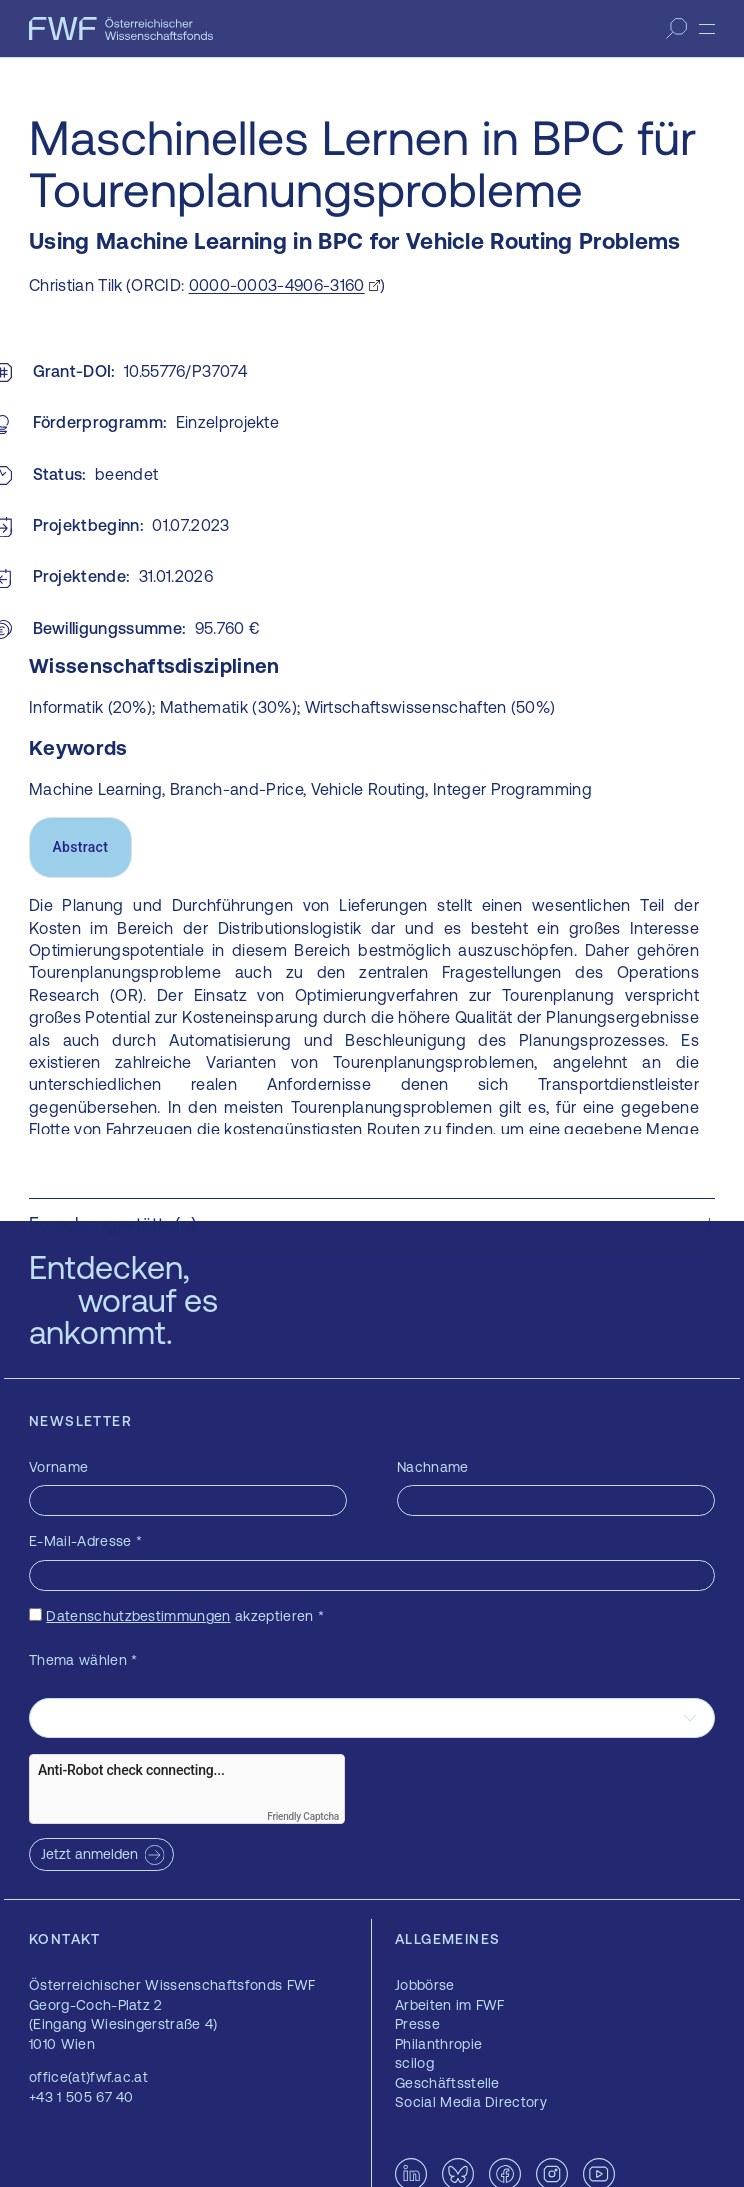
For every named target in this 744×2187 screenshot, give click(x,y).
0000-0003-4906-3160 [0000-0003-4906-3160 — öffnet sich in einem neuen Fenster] (277, 285)
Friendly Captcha (303, 1816)
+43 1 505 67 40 (81, 2097)
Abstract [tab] (80, 847)
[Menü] (707, 29)
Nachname (433, 1467)
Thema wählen (83, 1660)
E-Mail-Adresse (85, 1541)
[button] (372, 1224)
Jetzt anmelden (89, 1854)
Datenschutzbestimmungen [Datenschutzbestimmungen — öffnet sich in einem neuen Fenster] (138, 1616)
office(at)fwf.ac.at (88, 2077)
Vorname (58, 1467)
